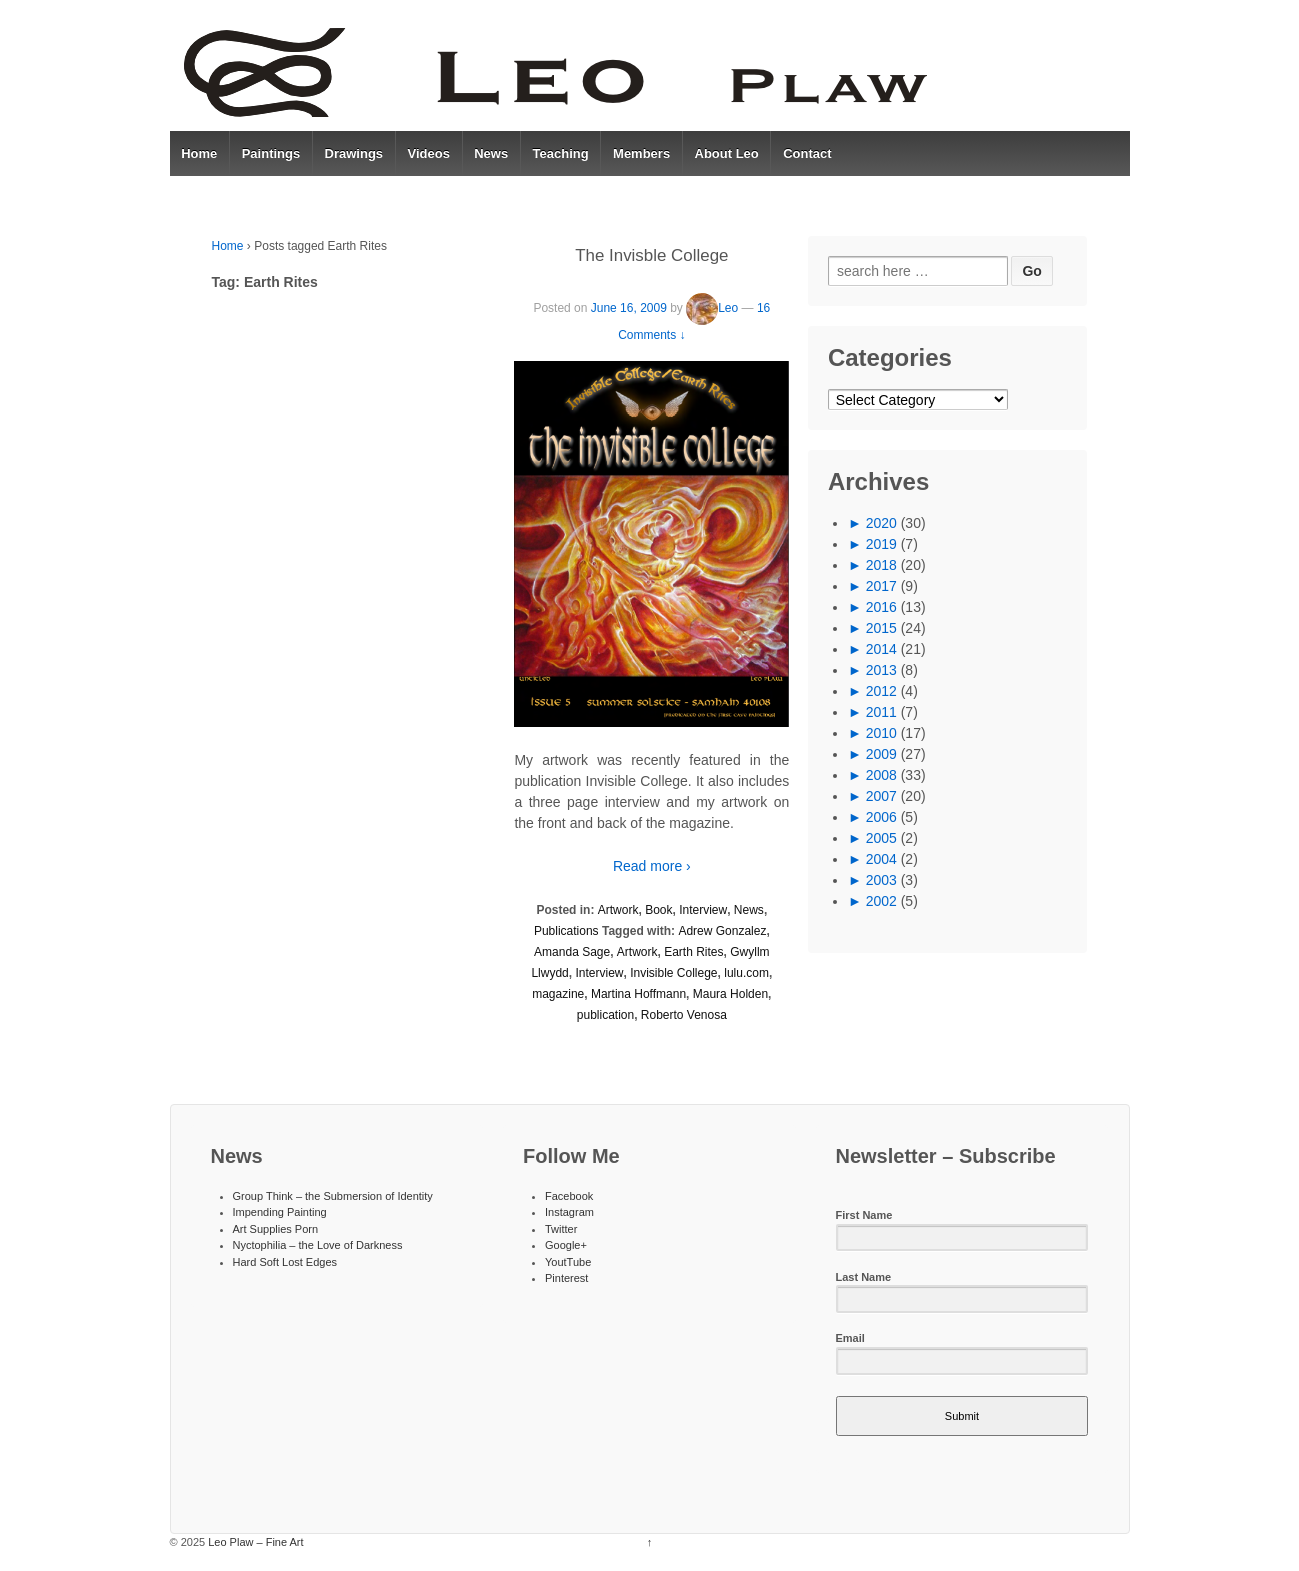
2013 (881, 670)
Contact (807, 153)
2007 (881, 796)
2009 (881, 754)
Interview (703, 910)
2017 (881, 586)
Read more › (652, 866)
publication (605, 1015)
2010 (881, 733)
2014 (881, 649)
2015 (881, 628)
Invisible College (673, 973)
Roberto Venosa (684, 1015)
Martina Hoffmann (638, 994)
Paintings (271, 153)
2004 (881, 859)
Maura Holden (730, 994)
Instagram (569, 1212)
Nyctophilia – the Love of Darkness (318, 1245)
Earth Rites (693, 952)
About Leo (727, 153)
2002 (881, 901)
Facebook (569, 1196)
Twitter (561, 1229)
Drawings (354, 153)
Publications (566, 931)
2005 (881, 838)
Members (641, 153)
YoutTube (568, 1262)
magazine (558, 994)
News (491, 153)
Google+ (566, 1245)
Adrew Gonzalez (722, 931)
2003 (881, 880)
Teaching (561, 153)
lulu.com (746, 973)
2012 (881, 691)
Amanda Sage (572, 952)
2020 (881, 523)
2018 (881, 565)
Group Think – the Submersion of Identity (333, 1196)
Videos (428, 153)
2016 (881, 607)
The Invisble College (651, 255)
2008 (881, 775)
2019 (881, 544)
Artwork (618, 910)
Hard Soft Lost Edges (285, 1262)
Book (658, 910)
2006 (881, 817)
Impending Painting (280, 1212)
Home (199, 153)
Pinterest (566, 1278)
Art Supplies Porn (276, 1229)
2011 (881, 712)
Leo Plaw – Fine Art (254, 1542)
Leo (712, 308)
